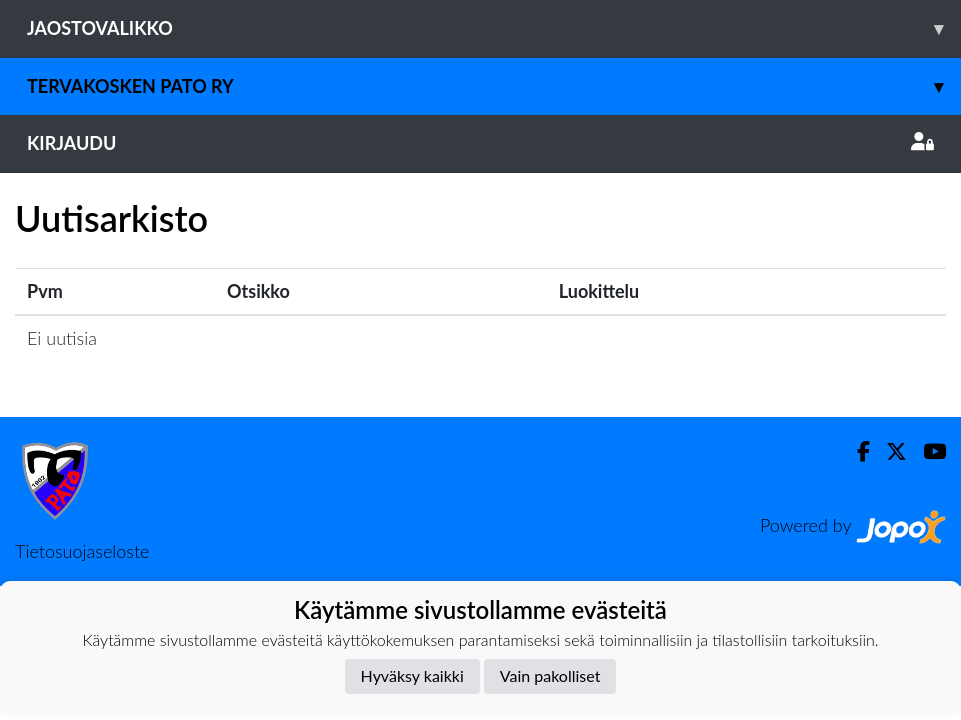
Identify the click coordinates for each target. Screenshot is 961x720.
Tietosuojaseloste (82, 551)
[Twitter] (888, 451)
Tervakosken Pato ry (494, 86)
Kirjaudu (480, 143)
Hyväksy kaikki (412, 675)
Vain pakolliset (550, 675)
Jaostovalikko (494, 28)
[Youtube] (926, 451)
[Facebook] (855, 451)
